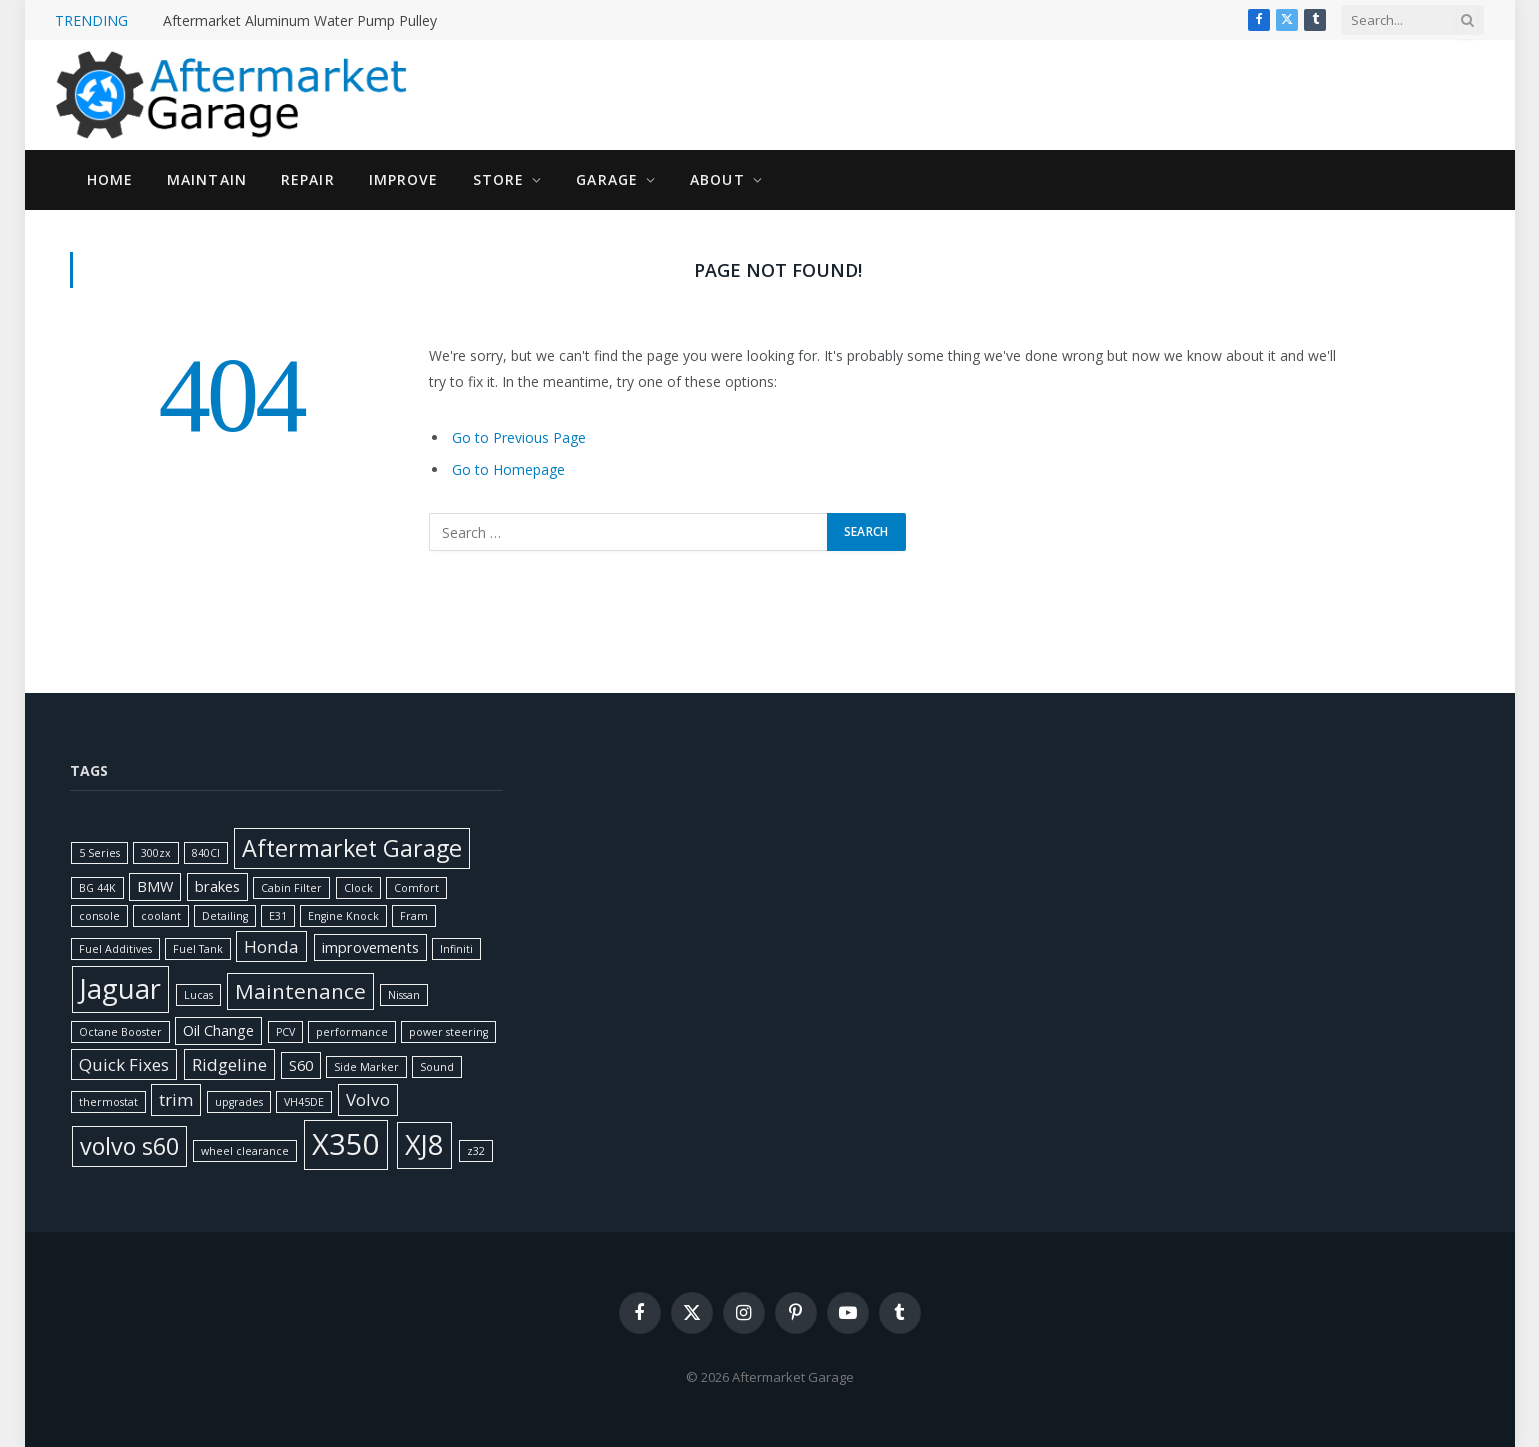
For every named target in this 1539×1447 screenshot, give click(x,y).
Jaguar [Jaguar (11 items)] (120, 988)
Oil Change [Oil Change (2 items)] (218, 1030)
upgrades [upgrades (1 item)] (239, 1102)
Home (110, 179)
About (717, 179)
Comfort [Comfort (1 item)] (416, 888)
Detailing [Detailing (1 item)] (225, 916)
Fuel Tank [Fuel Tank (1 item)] (198, 949)
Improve (404, 179)
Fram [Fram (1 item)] (414, 916)
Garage (607, 179)
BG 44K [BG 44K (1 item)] (97, 888)
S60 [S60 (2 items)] (301, 1065)
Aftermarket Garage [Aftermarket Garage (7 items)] (352, 848)
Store (499, 179)
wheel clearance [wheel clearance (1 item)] (245, 1151)
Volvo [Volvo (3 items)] (368, 1099)
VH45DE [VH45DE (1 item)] (304, 1102)
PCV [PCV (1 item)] (285, 1032)
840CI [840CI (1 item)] (206, 853)
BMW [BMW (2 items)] (155, 886)
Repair (308, 179)
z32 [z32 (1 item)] (476, 1151)
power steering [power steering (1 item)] (448, 1032)
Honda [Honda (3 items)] (271, 946)
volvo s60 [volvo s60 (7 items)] (129, 1146)
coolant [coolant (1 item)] (161, 916)
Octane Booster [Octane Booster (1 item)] (120, 1032)
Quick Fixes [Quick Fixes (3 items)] (124, 1064)
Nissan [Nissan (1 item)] (404, 995)
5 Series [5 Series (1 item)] (99, 853)
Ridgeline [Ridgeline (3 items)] (229, 1064)
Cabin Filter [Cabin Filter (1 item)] (291, 888)
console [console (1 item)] (99, 916)
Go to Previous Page (519, 437)
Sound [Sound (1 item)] (437, 1067)
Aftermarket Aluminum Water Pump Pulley (300, 21)
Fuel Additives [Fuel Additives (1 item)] (115, 949)
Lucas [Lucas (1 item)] (198, 995)
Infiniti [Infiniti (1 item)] (456, 949)
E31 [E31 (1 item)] (278, 916)
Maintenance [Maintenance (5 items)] (300, 991)
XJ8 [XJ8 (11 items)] (424, 1144)
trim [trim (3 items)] (176, 1099)
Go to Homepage (508, 469)
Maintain (207, 179)
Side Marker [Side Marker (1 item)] (366, 1067)
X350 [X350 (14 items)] (346, 1144)
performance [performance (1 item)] (352, 1032)
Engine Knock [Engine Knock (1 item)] (343, 916)
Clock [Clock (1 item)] (358, 888)
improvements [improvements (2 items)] (370, 947)
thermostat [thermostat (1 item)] (108, 1102)
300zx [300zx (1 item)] (156, 853)
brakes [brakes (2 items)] (217, 886)
